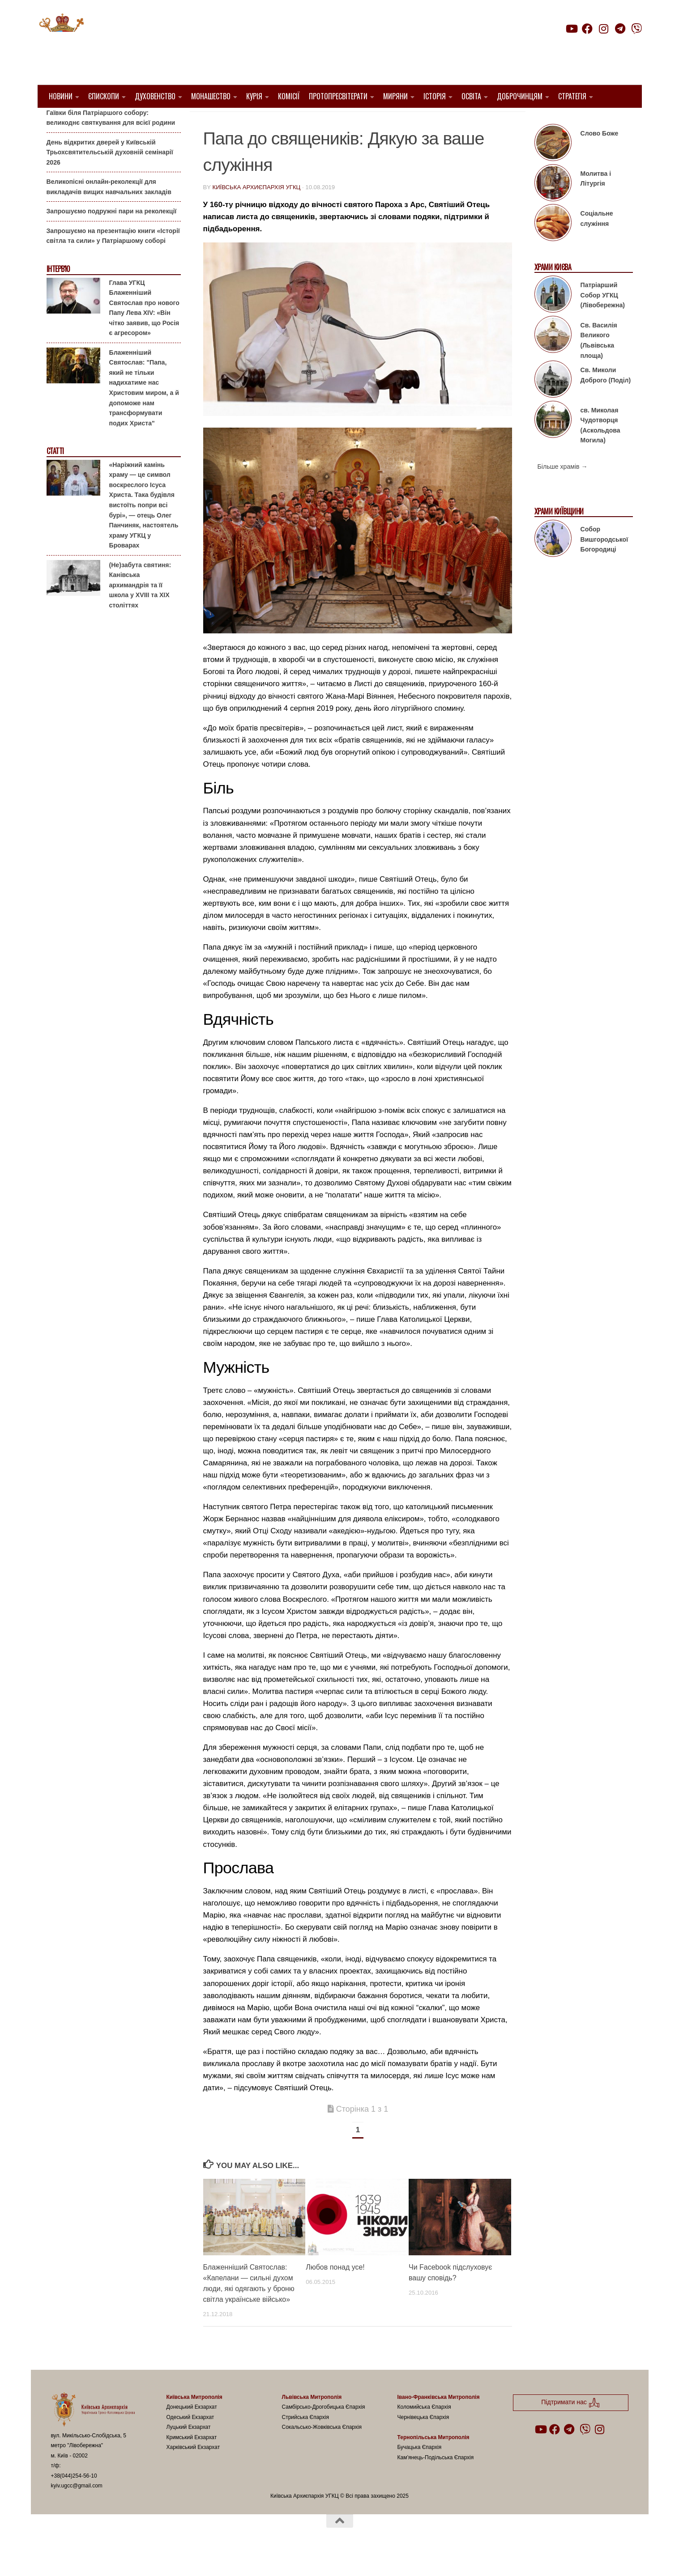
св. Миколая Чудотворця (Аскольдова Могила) (600, 448)
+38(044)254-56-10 (74, 2498)
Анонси (57, 122)
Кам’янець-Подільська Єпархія (435, 2480)
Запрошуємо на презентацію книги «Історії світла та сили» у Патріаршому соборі (113, 258)
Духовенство (155, 96)
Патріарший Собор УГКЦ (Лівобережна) (603, 317)
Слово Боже (600, 156)
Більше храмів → (563, 489)
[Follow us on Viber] (636, 28)
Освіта (471, 96)
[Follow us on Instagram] (603, 28)
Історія (434, 96)
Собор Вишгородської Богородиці (604, 562)
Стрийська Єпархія (305, 2439)
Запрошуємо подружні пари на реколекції (112, 234)
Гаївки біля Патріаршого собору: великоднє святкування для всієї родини (111, 140)
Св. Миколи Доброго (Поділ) (606, 398)
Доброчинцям (519, 96)
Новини (61, 96)
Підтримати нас (579, 46)
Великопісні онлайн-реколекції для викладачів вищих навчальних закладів (109, 209)
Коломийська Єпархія (424, 2430)
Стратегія (572, 96)
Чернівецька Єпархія (423, 2439)
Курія (254, 96)
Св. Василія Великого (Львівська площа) (599, 363)
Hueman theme (157, 2558)
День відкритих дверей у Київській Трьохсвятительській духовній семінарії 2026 (110, 174)
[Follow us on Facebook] (587, 28)
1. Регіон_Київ (229, 121)
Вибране (276, 121)
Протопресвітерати (338, 96)
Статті (55, 474)
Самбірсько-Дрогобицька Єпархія (323, 2430)
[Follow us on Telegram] (620, 28)
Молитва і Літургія (596, 201)
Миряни (395, 96)
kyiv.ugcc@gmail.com (76, 2508)
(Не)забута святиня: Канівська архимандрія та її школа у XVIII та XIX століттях (140, 607)
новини (313, 121)
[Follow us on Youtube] (571, 28)
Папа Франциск (363, 121)
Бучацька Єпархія (419, 2470)
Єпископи (103, 96)
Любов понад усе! (335, 2290)
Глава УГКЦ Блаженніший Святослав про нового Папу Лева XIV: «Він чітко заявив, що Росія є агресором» (144, 330)
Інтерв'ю (58, 292)
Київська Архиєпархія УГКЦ (256, 210)
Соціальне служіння (597, 241)
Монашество (211, 96)
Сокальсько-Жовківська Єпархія (322, 2450)
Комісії (289, 96)
